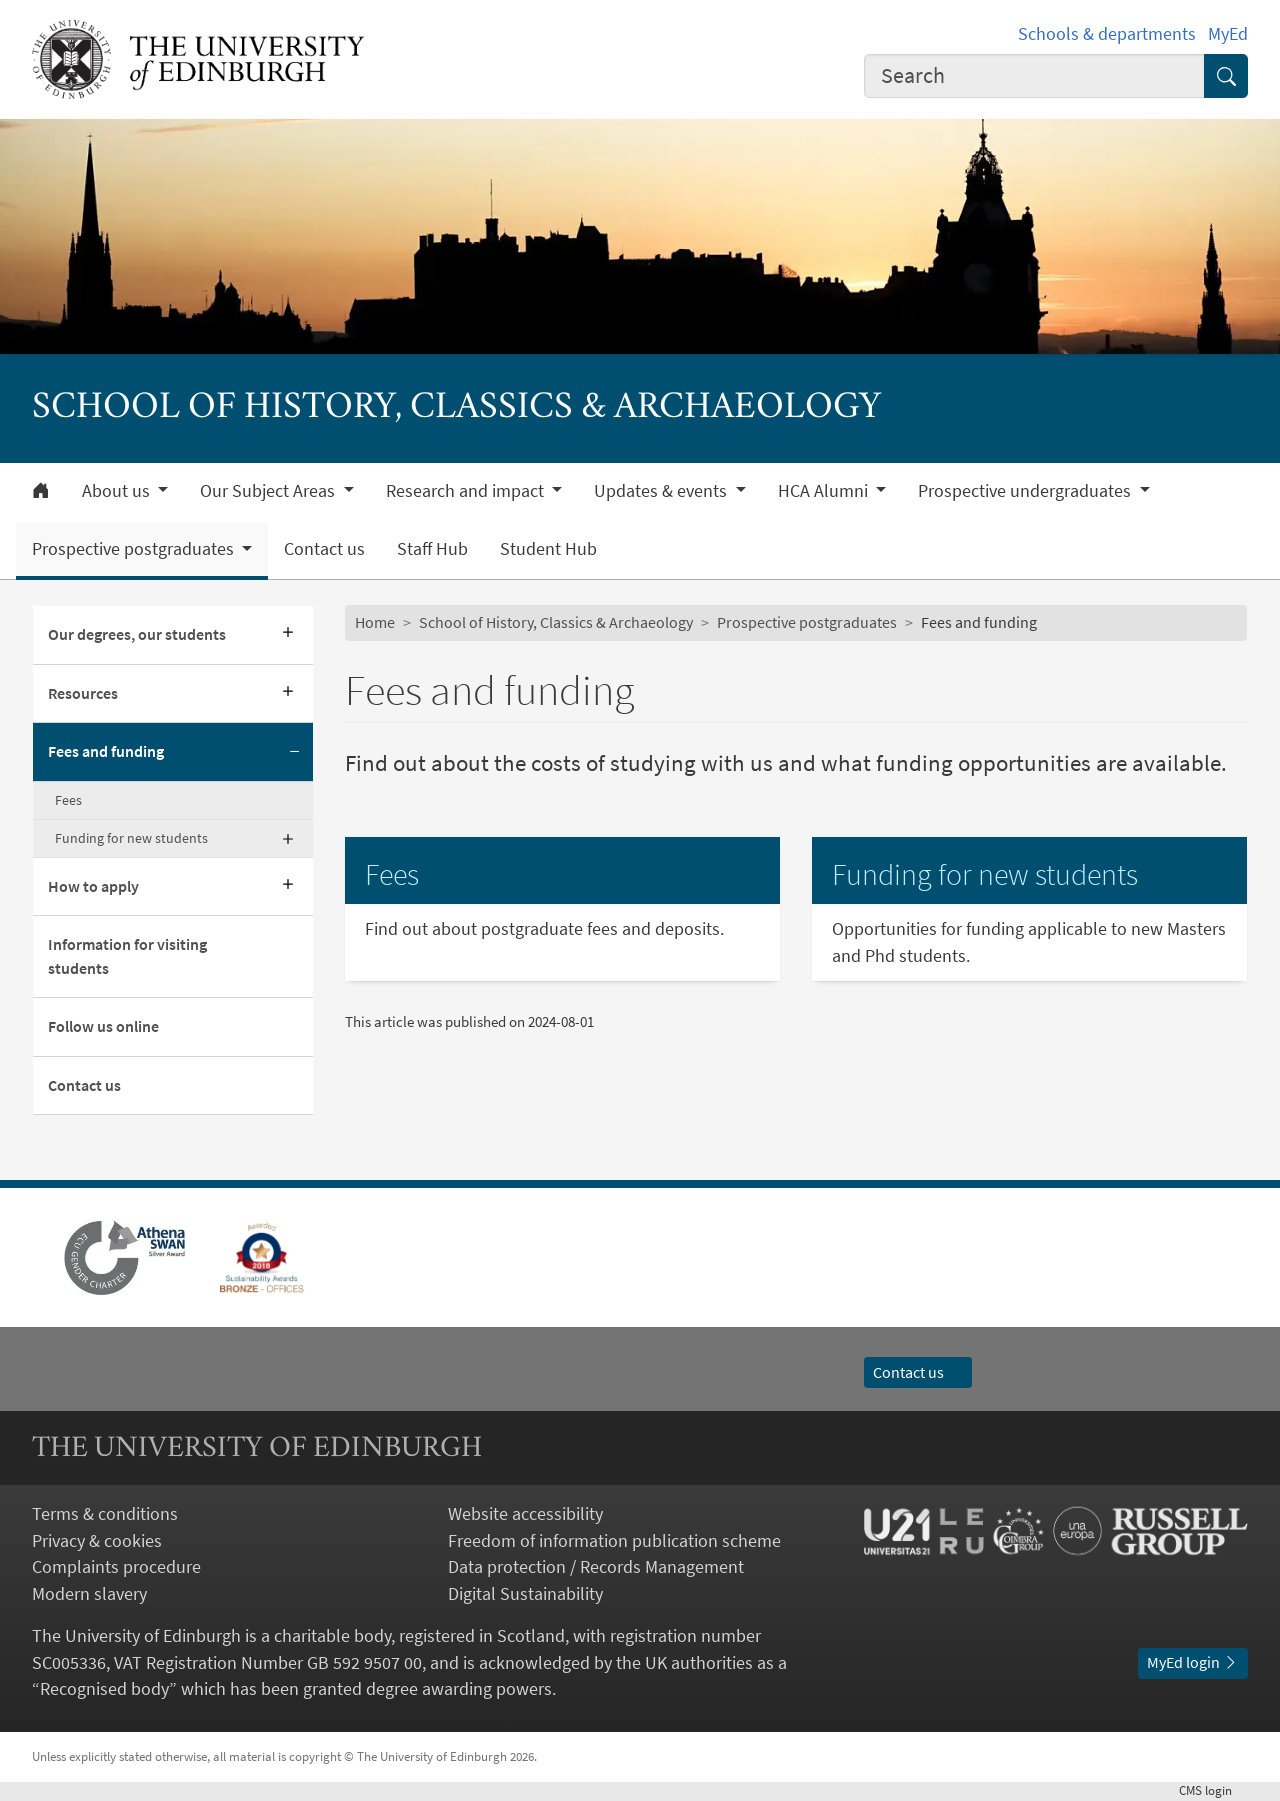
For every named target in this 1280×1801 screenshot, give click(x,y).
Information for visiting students (127, 956)
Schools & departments (1107, 34)
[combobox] (1034, 76)
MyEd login (1193, 1662)
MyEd (1228, 34)
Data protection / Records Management (596, 1567)
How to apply (93, 886)
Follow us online (103, 1026)
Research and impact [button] (467, 491)
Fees (68, 800)
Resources (83, 693)
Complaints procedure (116, 1567)
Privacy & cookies (97, 1541)
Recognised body (104, 1689)
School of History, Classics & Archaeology (556, 622)
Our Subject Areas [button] (269, 491)
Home (375, 622)
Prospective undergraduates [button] (1026, 491)
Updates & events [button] (662, 491)
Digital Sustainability (525, 1594)
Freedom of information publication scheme (614, 1541)
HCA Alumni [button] (825, 491)
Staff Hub (432, 549)
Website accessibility (525, 1514)
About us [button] (118, 491)
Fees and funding (106, 751)
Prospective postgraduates (807, 622)
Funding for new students (131, 838)
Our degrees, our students (137, 634)
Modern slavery (89, 1594)
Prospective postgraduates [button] (135, 549)
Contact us (324, 549)
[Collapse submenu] (295, 752)
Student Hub (548, 549)
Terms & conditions (105, 1514)
